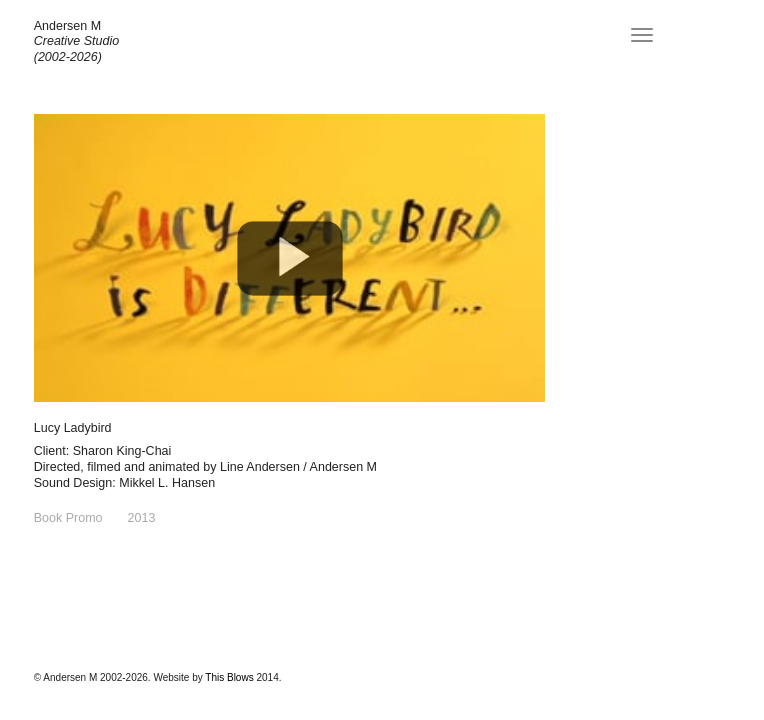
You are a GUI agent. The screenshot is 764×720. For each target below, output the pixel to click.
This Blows (229, 677)
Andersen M (67, 26)
